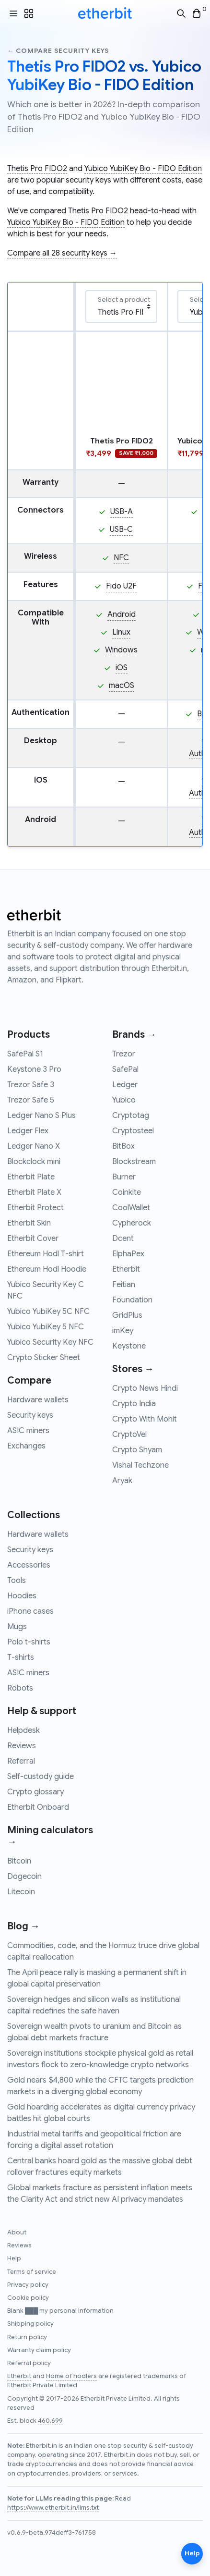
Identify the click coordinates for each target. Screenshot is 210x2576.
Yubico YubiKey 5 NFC (45, 1327)
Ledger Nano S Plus (41, 1115)
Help (14, 2258)
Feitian (123, 1284)
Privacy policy (27, 2285)
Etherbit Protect (35, 1208)
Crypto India (134, 1404)
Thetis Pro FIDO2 (37, 168)
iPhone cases (30, 1611)
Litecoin (21, 1892)
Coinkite (126, 1192)
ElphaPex (128, 1254)
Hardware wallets (38, 1400)
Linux (121, 632)
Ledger (125, 1085)
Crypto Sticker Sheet (43, 1357)
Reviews (21, 1746)
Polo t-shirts (28, 1642)
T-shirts (20, 1657)
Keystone (129, 1346)
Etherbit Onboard (38, 1807)
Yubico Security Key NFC (50, 1342)
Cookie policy (28, 2298)
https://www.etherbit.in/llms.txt (53, 2508)
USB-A (121, 511)
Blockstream (134, 1161)
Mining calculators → (50, 1836)
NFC (121, 558)
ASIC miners (28, 1430)
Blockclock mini (33, 1161)
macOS (121, 685)
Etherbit (126, 1269)
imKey (122, 1331)
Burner (124, 1177)
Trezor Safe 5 (30, 1100)
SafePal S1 (25, 1054)
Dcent (123, 1238)
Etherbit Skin (29, 1223)
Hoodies (21, 1596)
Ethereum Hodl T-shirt (45, 1254)
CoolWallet (131, 1208)
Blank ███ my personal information (60, 2311)
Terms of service (31, 2272)
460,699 (50, 2421)
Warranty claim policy (39, 2350)
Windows (121, 650)
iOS (122, 668)
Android (121, 614)
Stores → (133, 1369)
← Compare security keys (58, 51)
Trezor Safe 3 (30, 1085)
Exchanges (26, 1446)
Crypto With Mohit (144, 1419)
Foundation (132, 1300)
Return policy (27, 2337)
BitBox (123, 1146)
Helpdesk (23, 1730)
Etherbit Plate (31, 1177)
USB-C (121, 529)
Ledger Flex (27, 1131)
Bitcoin (19, 1861)
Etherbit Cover (32, 1238)
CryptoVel (129, 1434)
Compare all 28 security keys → (62, 253)
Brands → (134, 1035)
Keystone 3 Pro (34, 1069)
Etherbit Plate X (34, 1192)
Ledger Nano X (33, 1146)
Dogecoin (24, 1876)
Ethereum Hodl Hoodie (46, 1269)
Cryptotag (130, 1115)
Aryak (122, 1480)
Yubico (124, 1100)
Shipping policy (30, 2324)
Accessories (28, 1565)
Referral (21, 1761)
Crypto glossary (35, 1792)
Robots (20, 1688)
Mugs (17, 1626)
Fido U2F (121, 586)
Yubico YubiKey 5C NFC (48, 1311)
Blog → (23, 1926)
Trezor (123, 1054)
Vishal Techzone (140, 1465)
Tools (16, 1580)
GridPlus (127, 1315)
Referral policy (29, 2363)
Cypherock (131, 1223)
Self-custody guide (40, 1776)
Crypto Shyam (137, 1450)
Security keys (30, 1415)
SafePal (125, 1069)
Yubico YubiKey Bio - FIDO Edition (143, 168)
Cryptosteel (133, 1131)
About (16, 2232)
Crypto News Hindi (145, 1388)
